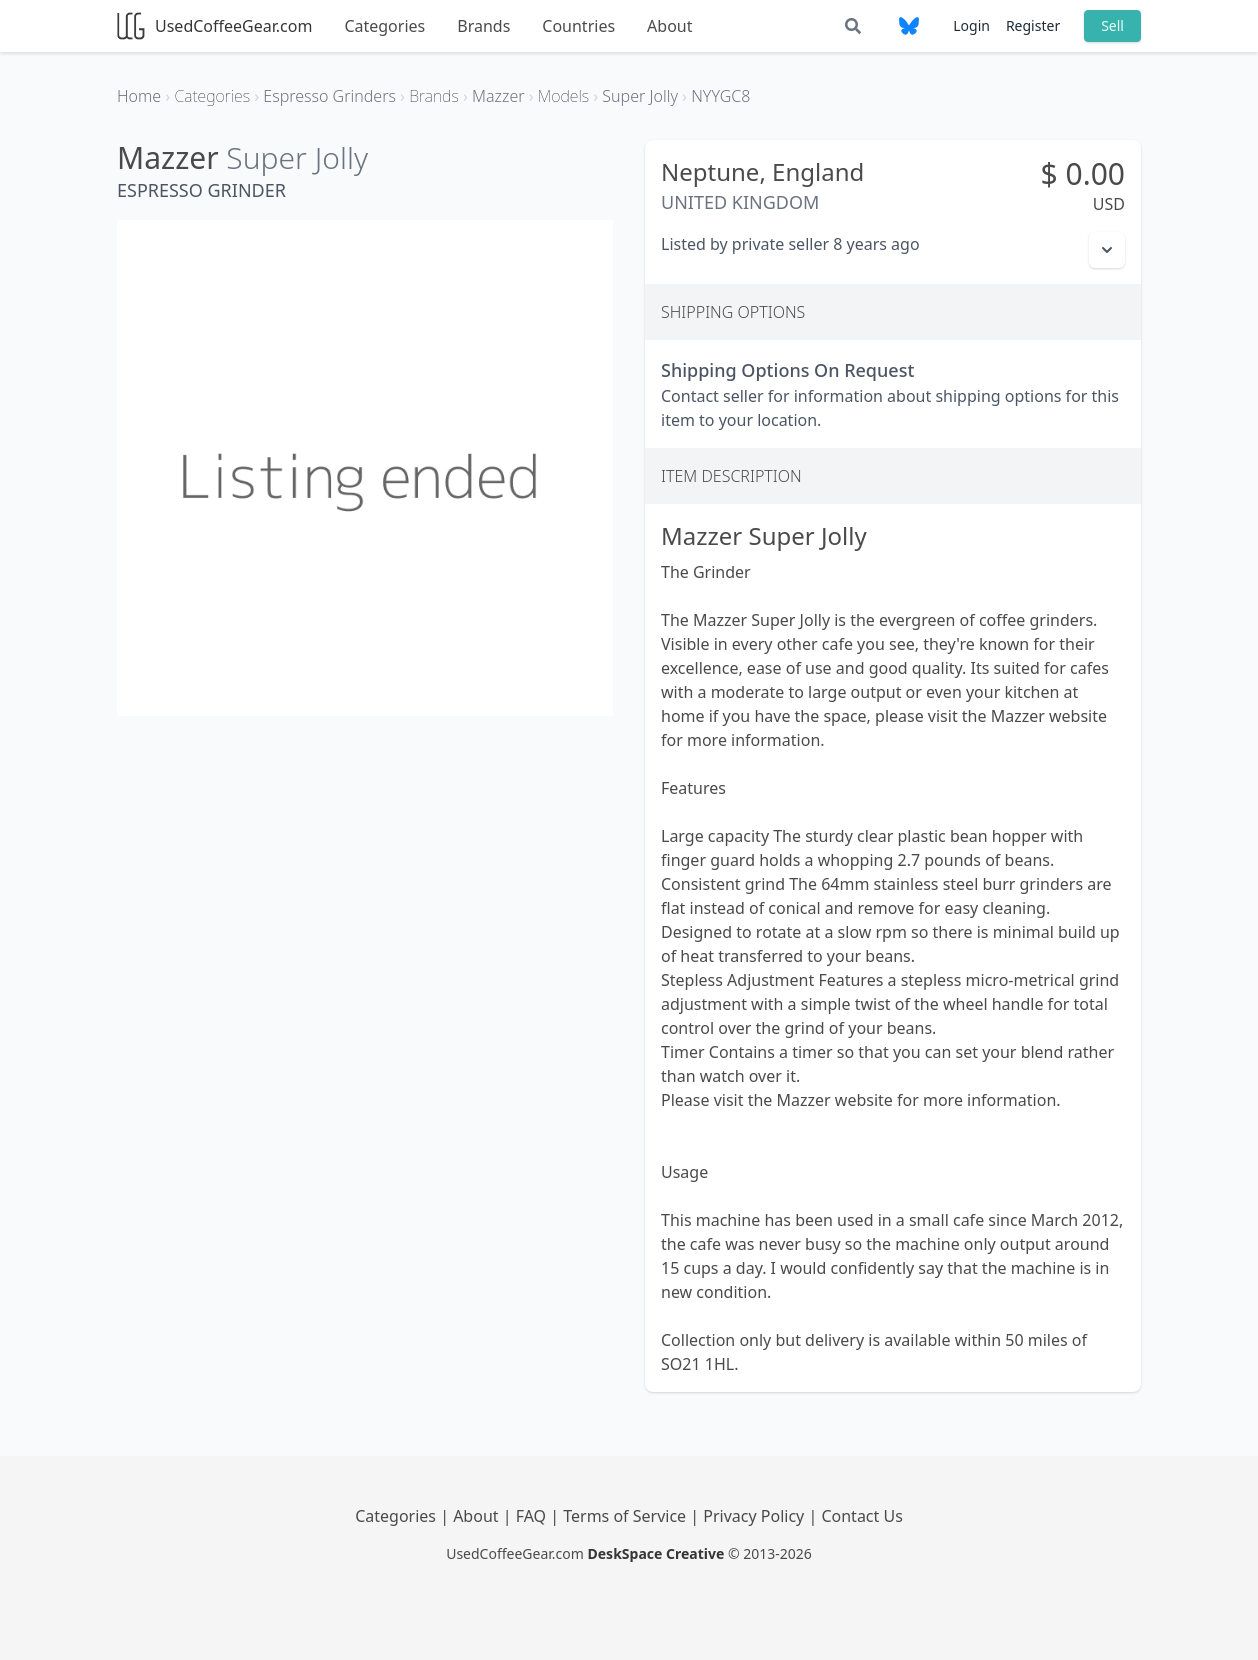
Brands (483, 26)
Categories (384, 26)
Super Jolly (297, 157)
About (669, 26)
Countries (578, 26)
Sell (1112, 25)
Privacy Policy (755, 1516)
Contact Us (861, 1516)
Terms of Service (626, 1516)
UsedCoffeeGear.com (214, 26)
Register (1033, 25)
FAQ (533, 1516)
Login (971, 25)
